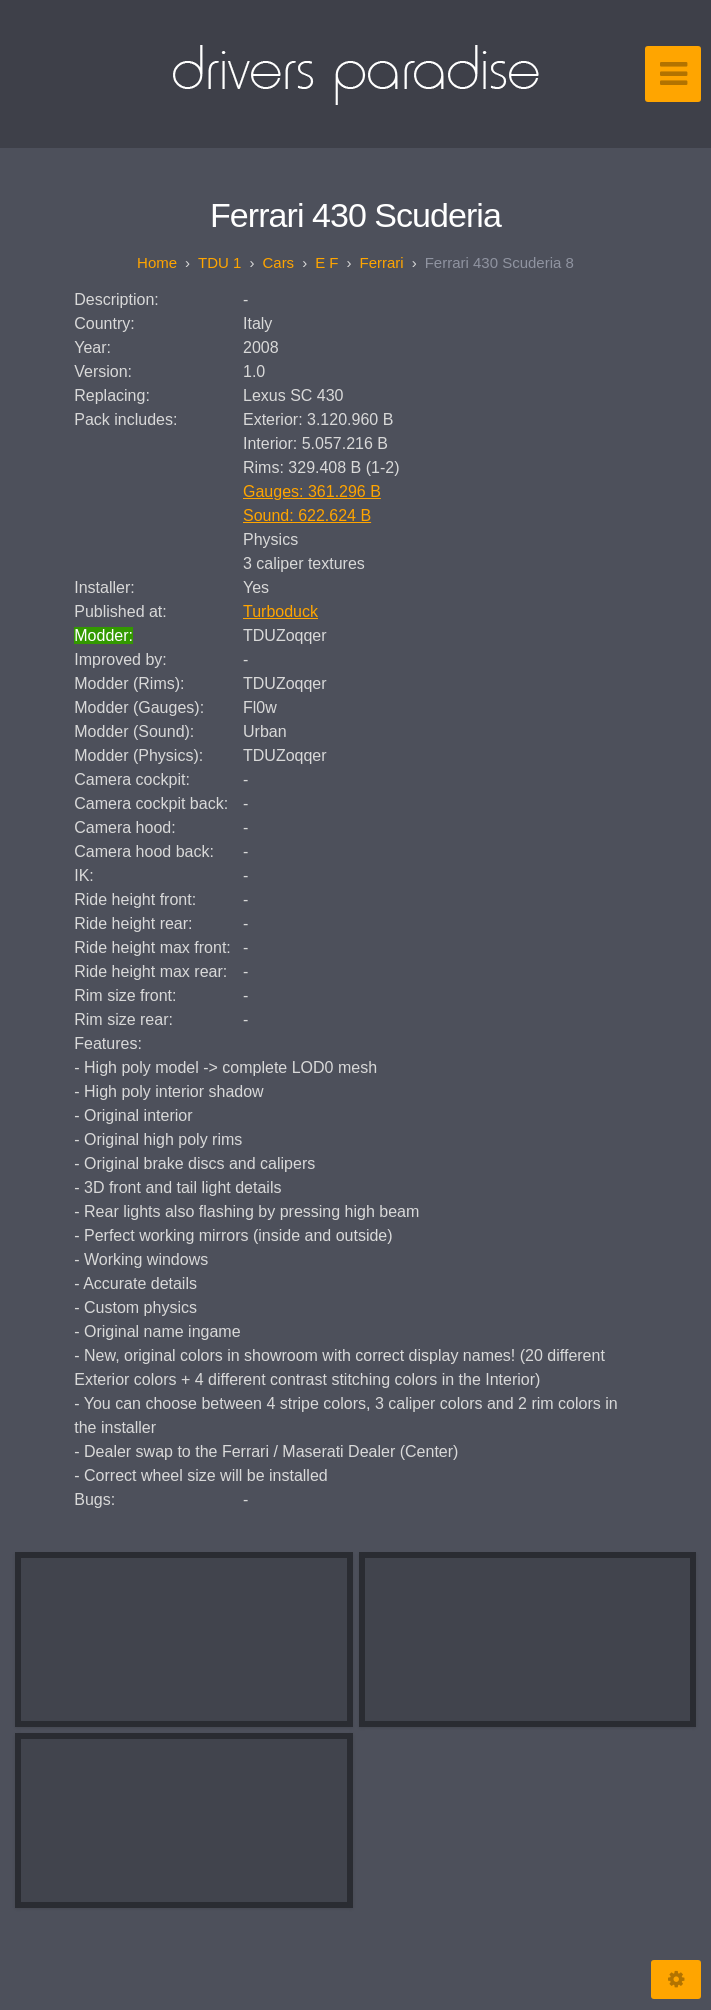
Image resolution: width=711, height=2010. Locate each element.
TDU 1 (219, 262)
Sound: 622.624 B (307, 515)
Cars (278, 262)
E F (326, 262)
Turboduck (280, 611)
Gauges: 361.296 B (312, 491)
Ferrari (381, 262)
